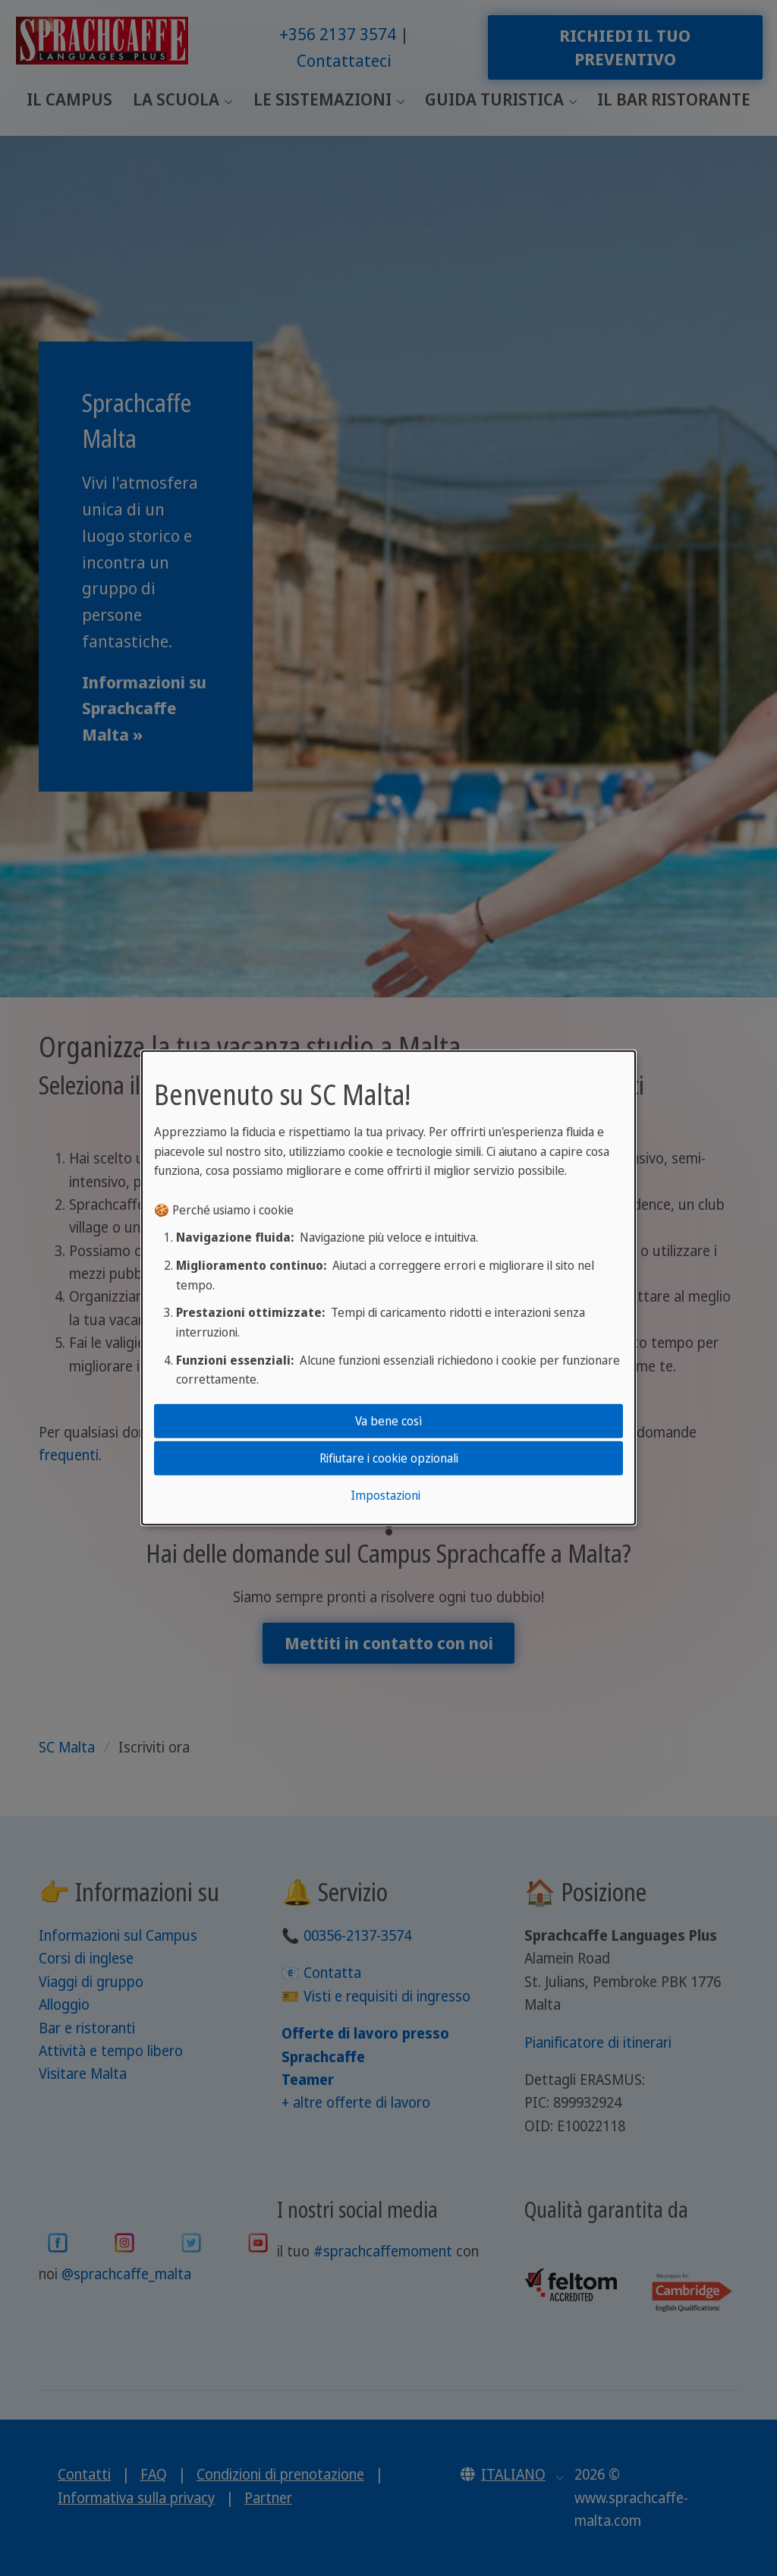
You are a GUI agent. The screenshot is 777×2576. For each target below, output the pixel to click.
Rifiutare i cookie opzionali (388, 1458)
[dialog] (388, 1288)
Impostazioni (385, 1495)
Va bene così (388, 1420)
